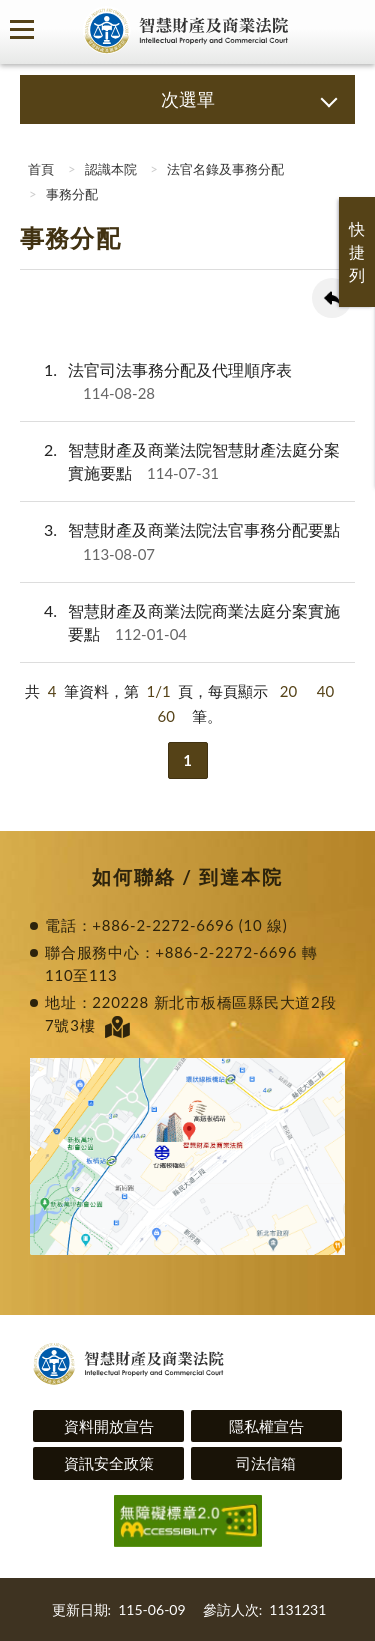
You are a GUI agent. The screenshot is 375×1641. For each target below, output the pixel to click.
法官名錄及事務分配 (225, 169)
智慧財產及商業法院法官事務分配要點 (180, 541)
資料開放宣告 (109, 1426)
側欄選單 (22, 29)
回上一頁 (332, 298)
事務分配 (72, 194)
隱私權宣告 (266, 1426)
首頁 (39, 169)
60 (165, 716)
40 (325, 691)
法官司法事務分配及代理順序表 (156, 381)
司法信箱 (266, 1463)
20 (288, 691)
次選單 (188, 99)
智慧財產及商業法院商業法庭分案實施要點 (180, 622)
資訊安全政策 (109, 1463)
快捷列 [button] (357, 251)
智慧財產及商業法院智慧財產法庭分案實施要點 (180, 461)
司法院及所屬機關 (60, 30)
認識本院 (111, 169)
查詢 (345, 30)
